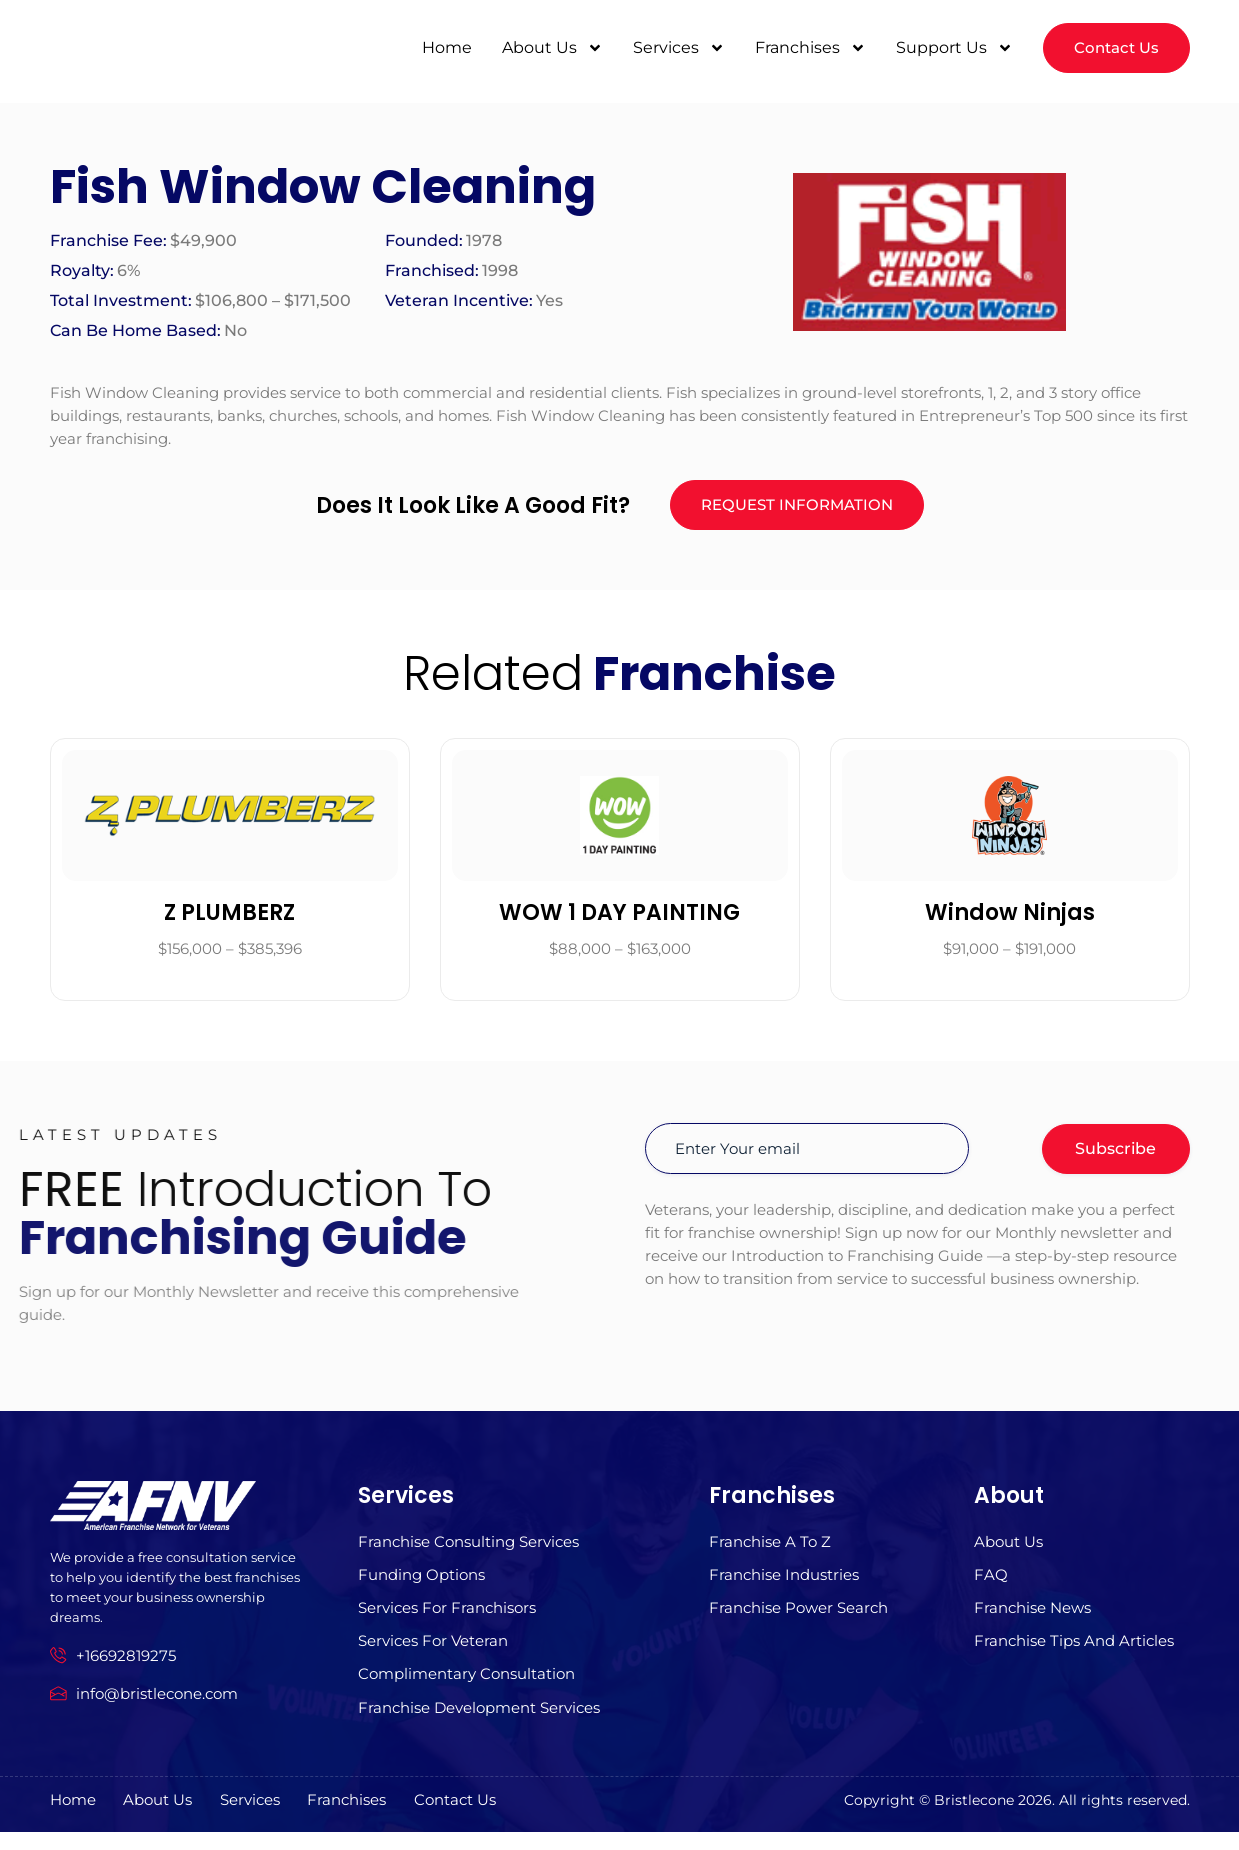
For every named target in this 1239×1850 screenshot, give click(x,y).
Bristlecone (974, 1818)
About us (1008, 1550)
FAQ (991, 1585)
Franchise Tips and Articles (1074, 1655)
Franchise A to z (770, 1550)
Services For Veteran (433, 1655)
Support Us (949, 49)
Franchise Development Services (479, 1725)
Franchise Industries (784, 1585)
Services (674, 49)
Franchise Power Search (798, 1620)
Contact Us (505, 1818)
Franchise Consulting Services (468, 1550)
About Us (547, 49)
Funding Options (421, 1585)
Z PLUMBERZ (229, 919)
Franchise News (1032, 1620)
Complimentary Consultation (466, 1690)
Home (442, 48)
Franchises (805, 49)
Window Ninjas (1010, 919)
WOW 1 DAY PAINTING (619, 919)
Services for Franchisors (447, 1620)
